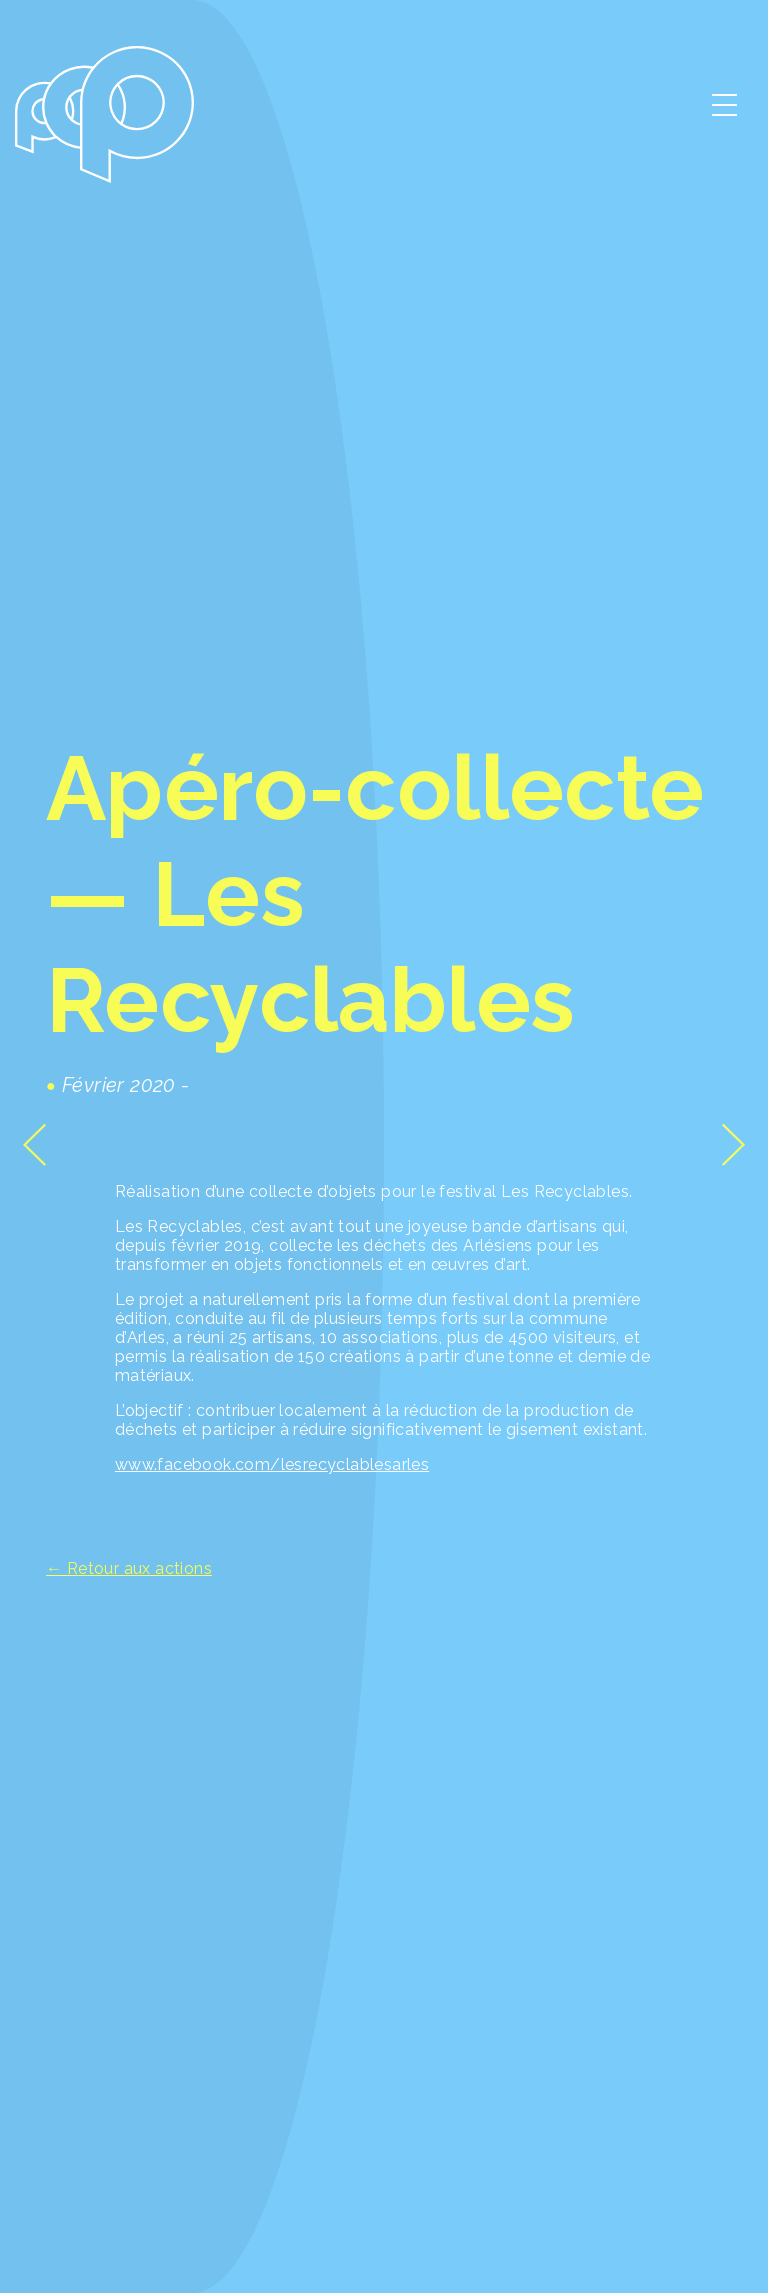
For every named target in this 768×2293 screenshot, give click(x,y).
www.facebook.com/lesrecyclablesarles (272, 1464)
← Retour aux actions (129, 1568)
